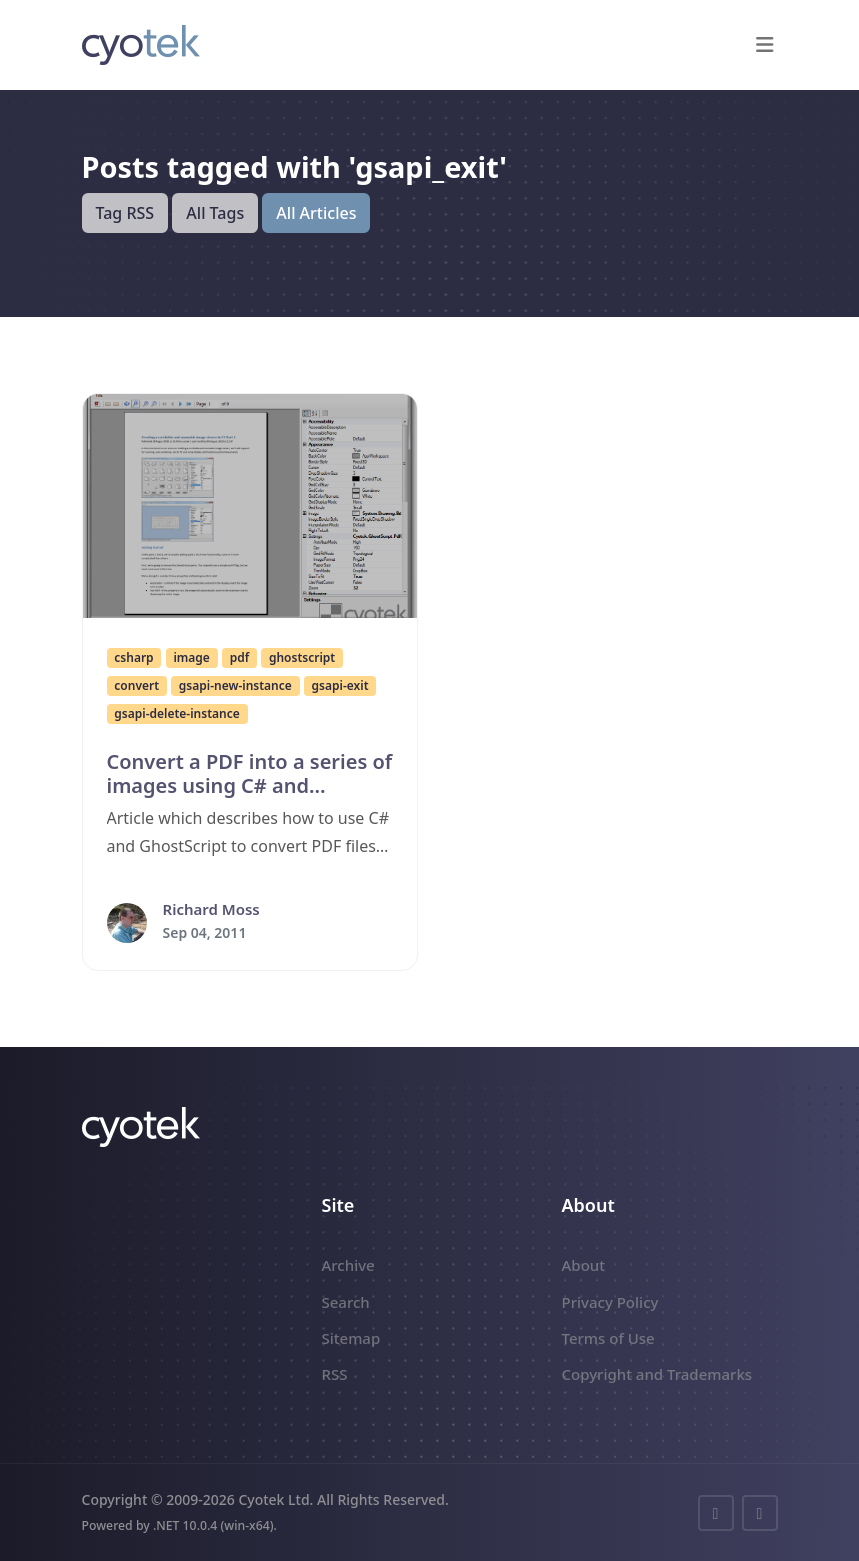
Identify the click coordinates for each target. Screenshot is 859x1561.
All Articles (316, 213)
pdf (239, 657)
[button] (765, 45)
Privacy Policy (610, 1302)
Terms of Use (608, 1338)
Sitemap (351, 1338)
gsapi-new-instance (235, 685)
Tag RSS (125, 213)
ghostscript (302, 657)
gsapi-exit (340, 685)
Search (346, 1302)
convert (136, 685)
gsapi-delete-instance (176, 713)
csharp (133, 657)
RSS (335, 1374)
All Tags (215, 213)
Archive (348, 1265)
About (583, 1265)
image (191, 657)
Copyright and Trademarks (657, 1374)
